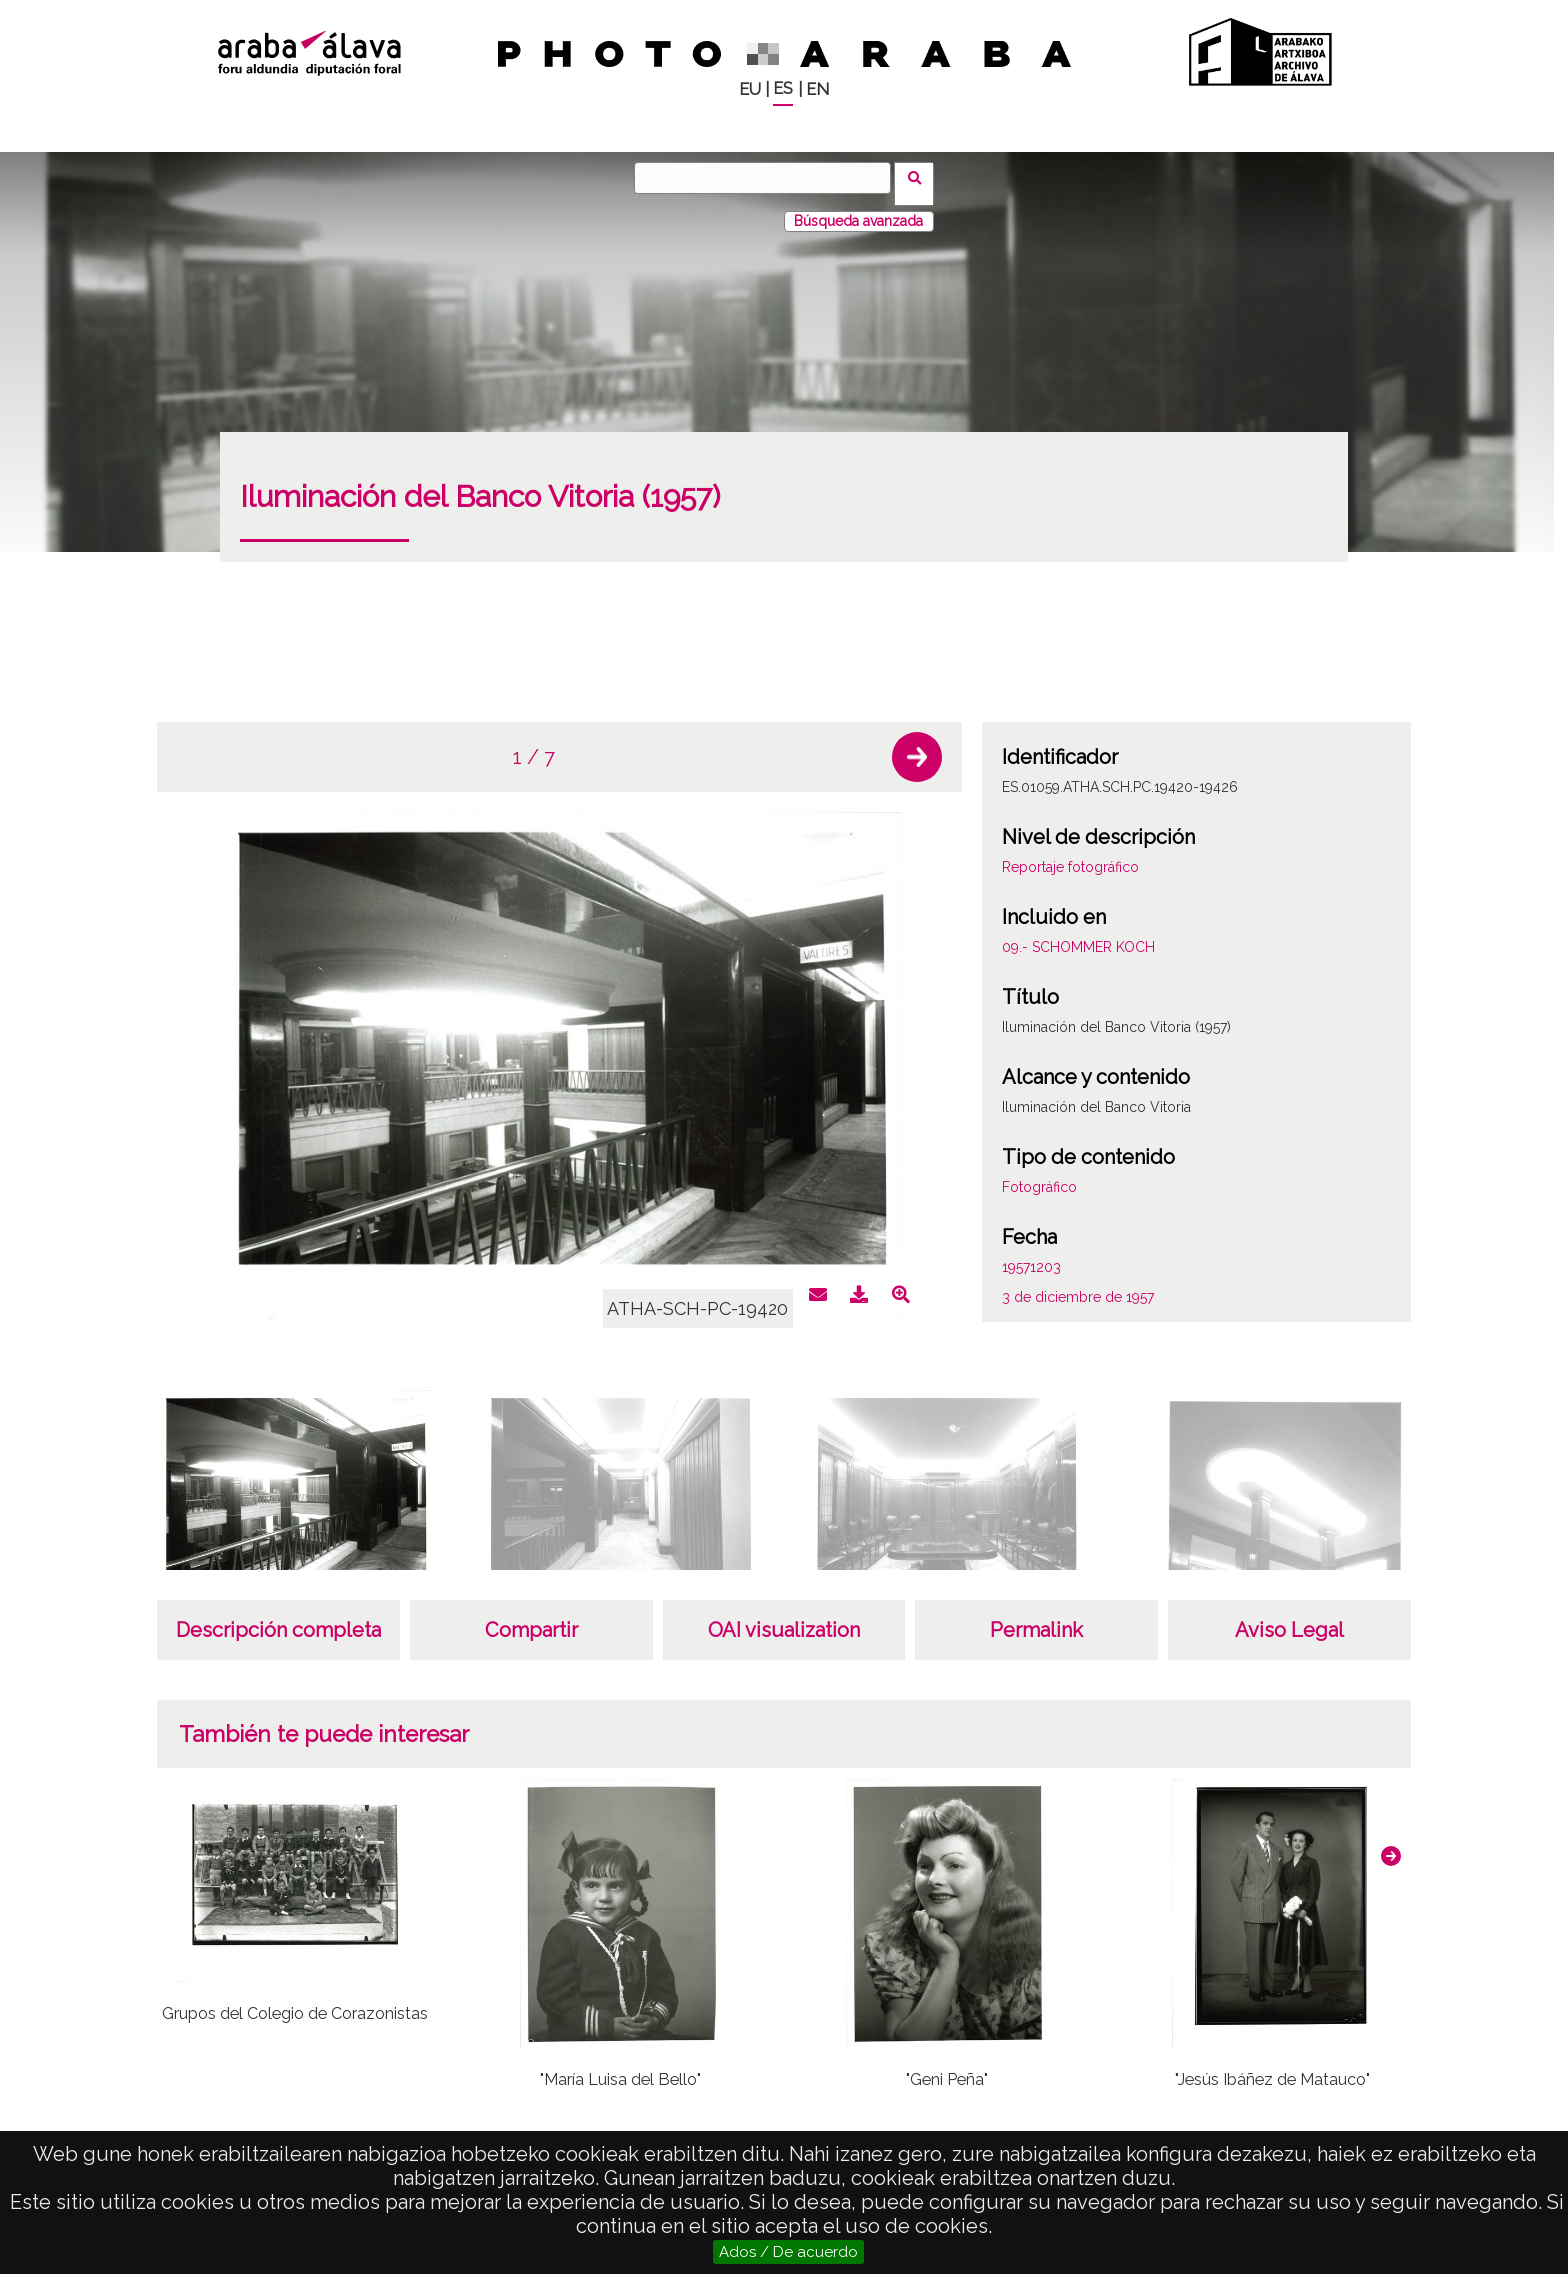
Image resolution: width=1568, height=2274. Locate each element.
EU (750, 89)
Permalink (1036, 1618)
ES (783, 88)
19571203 (1031, 1255)
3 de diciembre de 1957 (1078, 1285)
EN (817, 89)
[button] (917, 745)
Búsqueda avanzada (858, 209)
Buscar (920, 177)
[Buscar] (769, 178)
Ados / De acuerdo (788, 2252)
